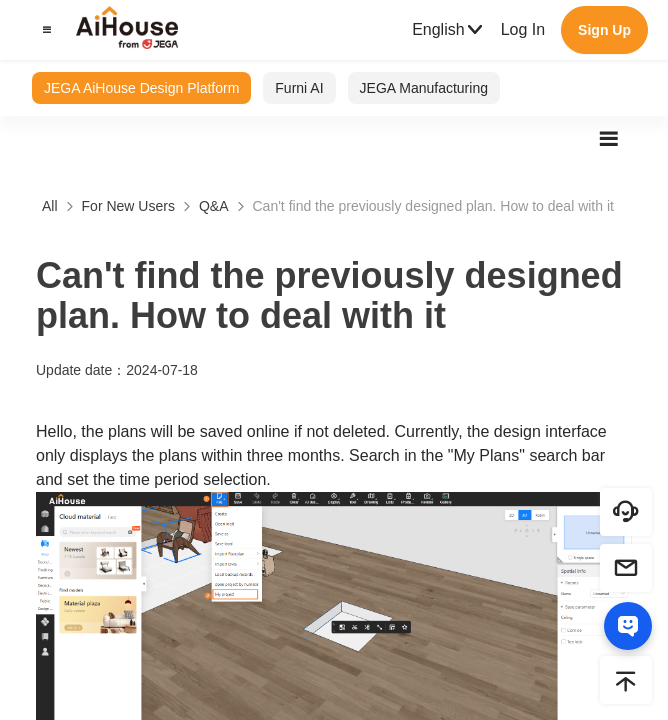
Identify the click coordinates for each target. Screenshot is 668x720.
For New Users (128, 206)
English (448, 30)
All (50, 206)
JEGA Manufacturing (424, 88)
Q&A (214, 206)
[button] (44, 30)
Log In (523, 29)
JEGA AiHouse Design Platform (141, 88)
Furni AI (299, 88)
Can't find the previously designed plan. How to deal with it (433, 206)
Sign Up (604, 30)
